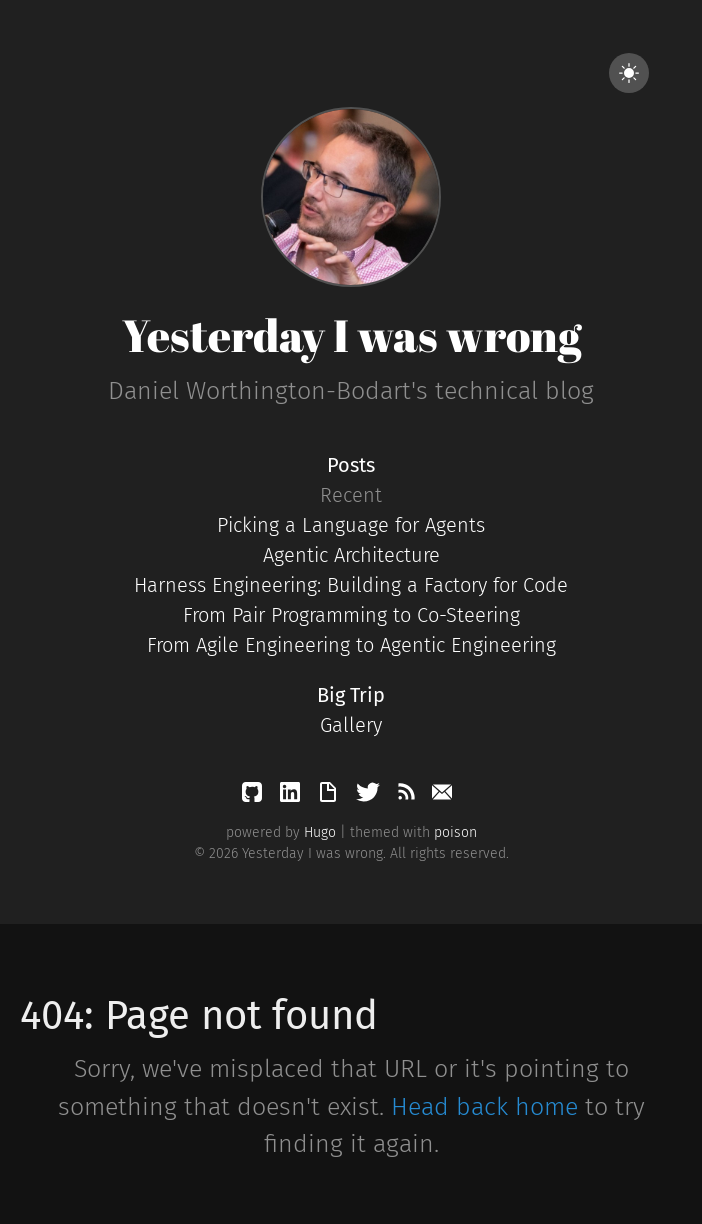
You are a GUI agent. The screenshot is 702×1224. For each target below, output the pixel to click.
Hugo (320, 832)
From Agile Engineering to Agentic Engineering (351, 645)
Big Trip (351, 695)
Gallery (351, 725)
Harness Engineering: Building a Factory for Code (351, 585)
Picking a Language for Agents (351, 525)
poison (455, 832)
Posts (351, 465)
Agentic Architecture (351, 555)
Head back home (484, 1107)
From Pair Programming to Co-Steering (351, 615)
